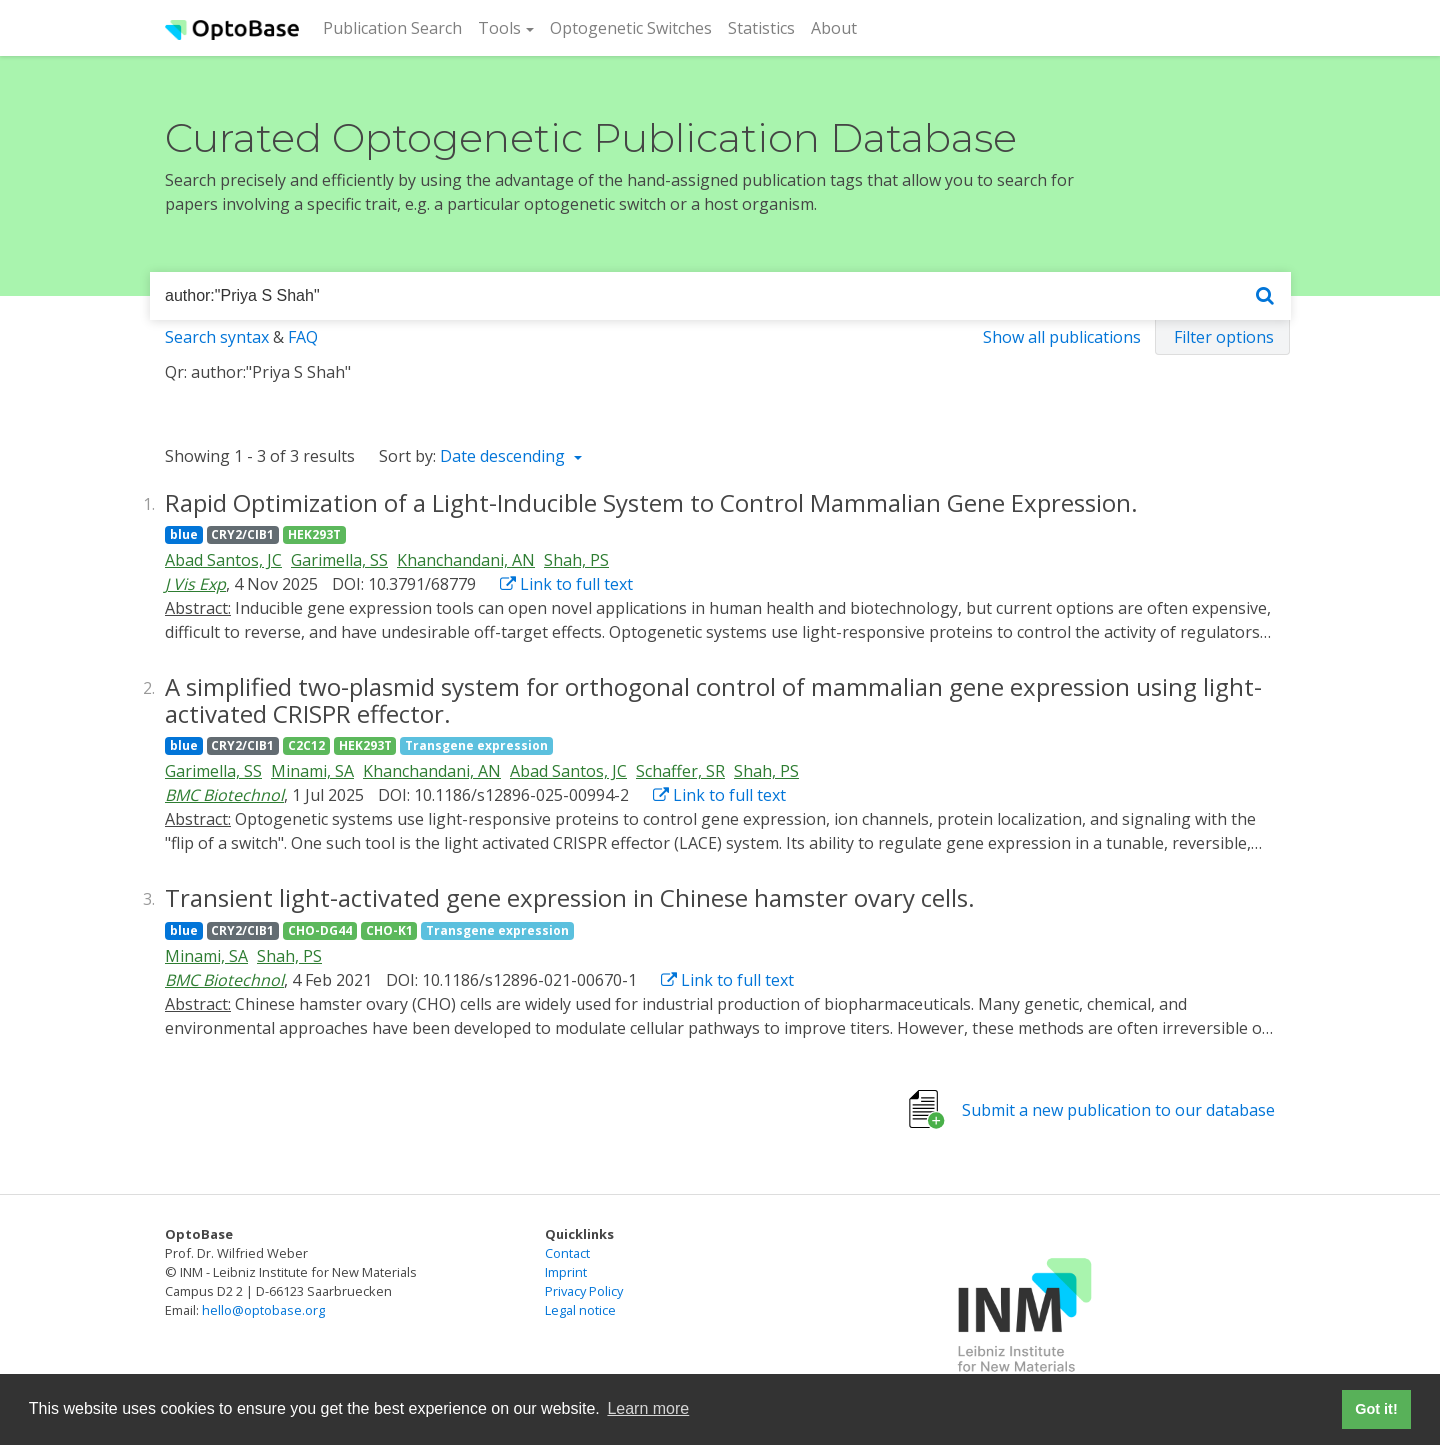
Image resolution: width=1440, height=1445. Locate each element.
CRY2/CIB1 (242, 534)
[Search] (1265, 296)
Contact (567, 1253)
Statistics (761, 28)
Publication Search (396, 27)
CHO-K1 (389, 930)
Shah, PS (576, 560)
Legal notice (580, 1310)
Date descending (504, 456)
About (834, 28)
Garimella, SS (339, 560)
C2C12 (306, 745)
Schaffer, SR (680, 771)
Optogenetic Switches (631, 28)
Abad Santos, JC (223, 560)
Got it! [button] (1376, 1409)
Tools (499, 28)
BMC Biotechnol (224, 795)
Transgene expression (476, 745)
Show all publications (1062, 337)
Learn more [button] (648, 1408)
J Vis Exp (195, 584)
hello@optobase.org (263, 1310)
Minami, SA (312, 771)
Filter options (1224, 337)
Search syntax (217, 337)
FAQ (303, 337)
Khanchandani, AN (466, 560)
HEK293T (314, 534)
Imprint (566, 1272)
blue (184, 534)
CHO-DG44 (320, 930)
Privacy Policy (584, 1291)
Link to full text (566, 584)
